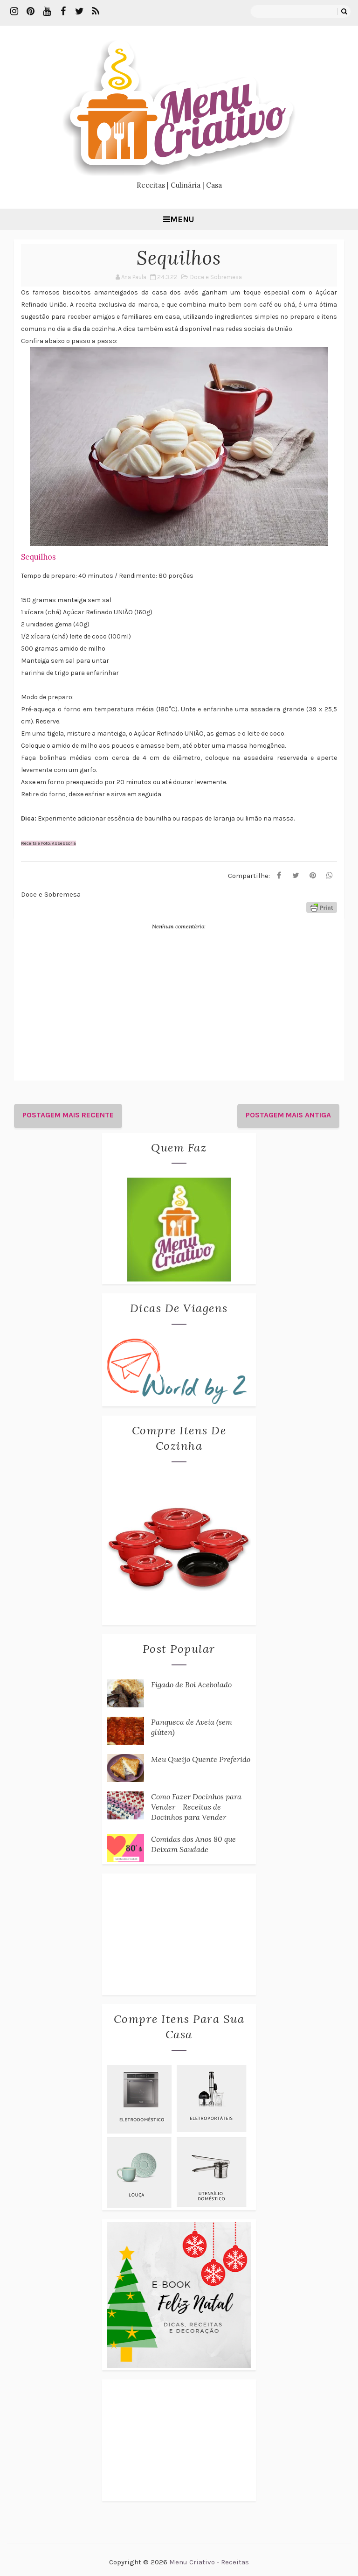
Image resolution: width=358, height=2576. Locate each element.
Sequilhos (38, 557)
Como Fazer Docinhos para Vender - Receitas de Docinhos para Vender (196, 1807)
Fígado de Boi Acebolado (191, 1684)
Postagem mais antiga (288, 1114)
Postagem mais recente (68, 1114)
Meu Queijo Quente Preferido (200, 1759)
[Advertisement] (179, 1934)
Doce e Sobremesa (216, 277)
